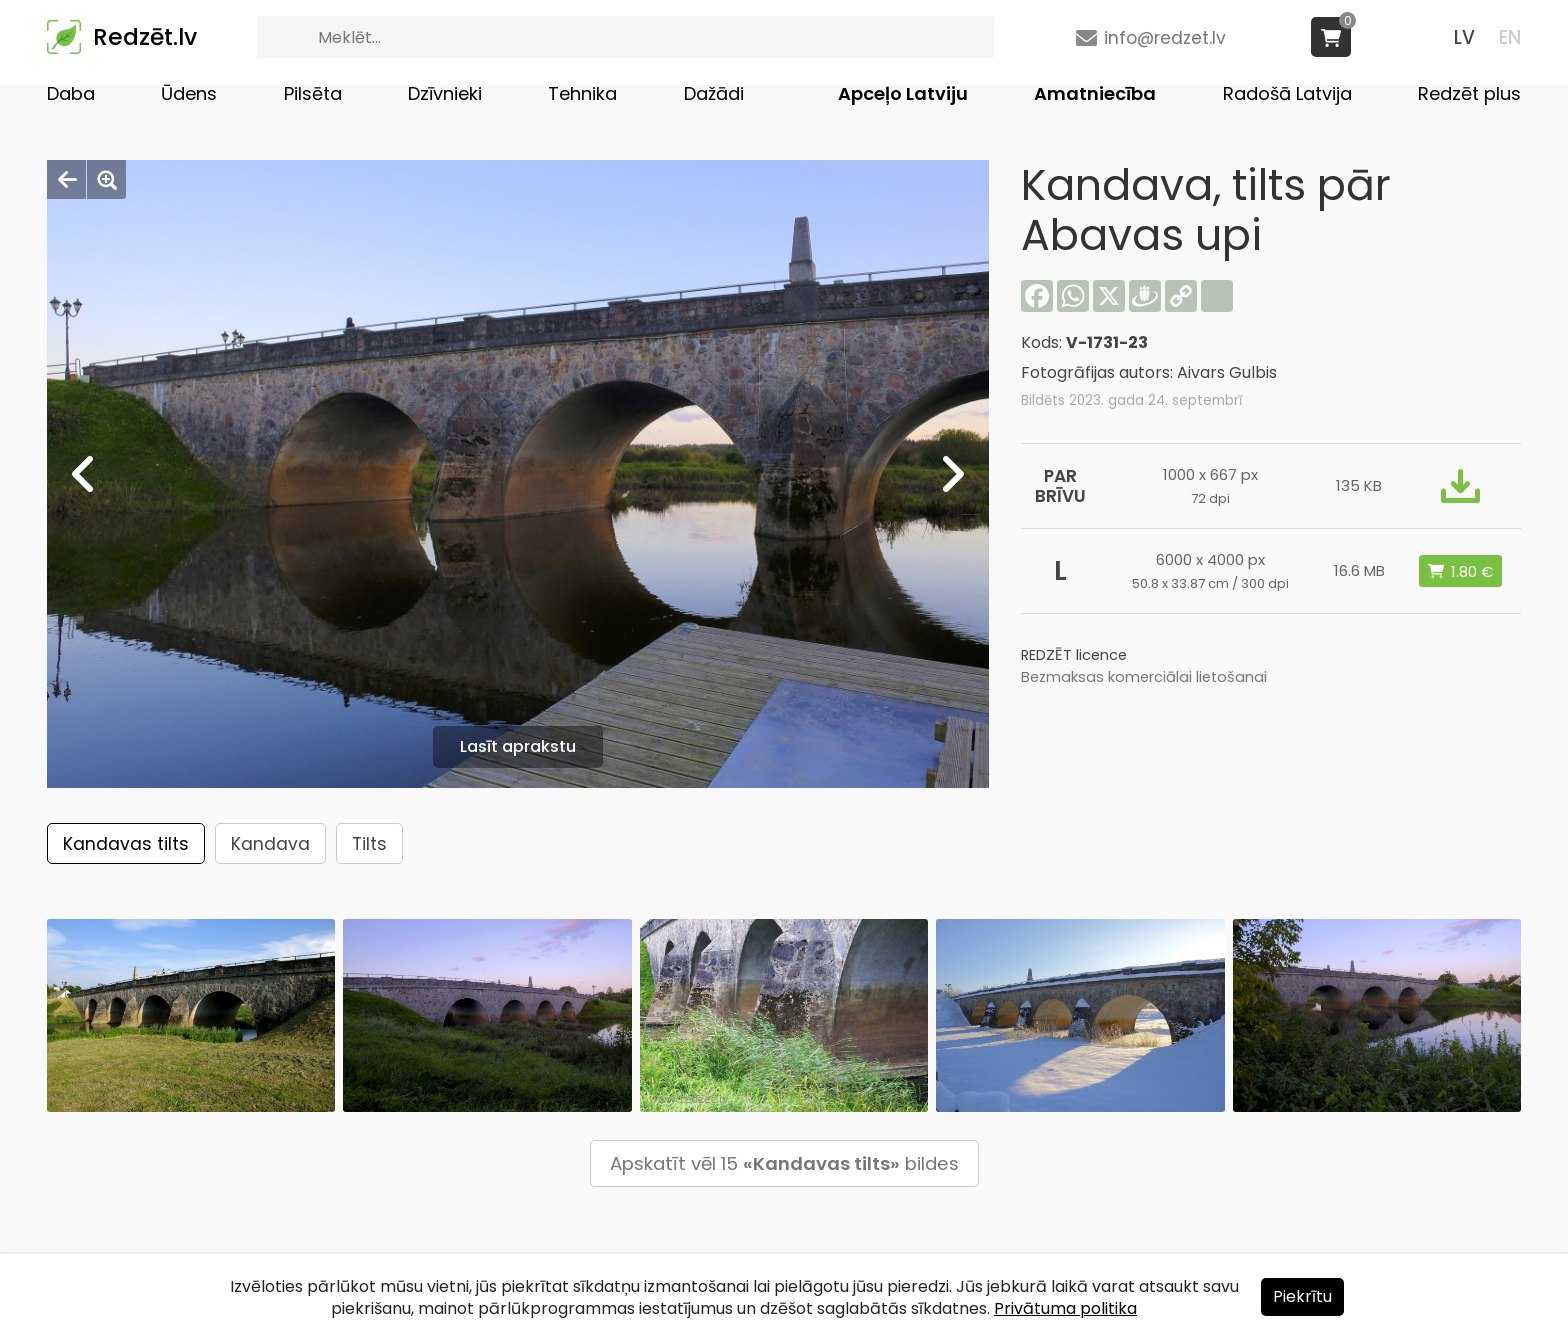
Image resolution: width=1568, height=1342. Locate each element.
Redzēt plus (1469, 93)
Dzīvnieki (445, 93)
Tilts (369, 844)
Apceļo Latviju (903, 93)
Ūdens (189, 93)
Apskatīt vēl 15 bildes (784, 1163)
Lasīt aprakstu (518, 746)
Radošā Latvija (1287, 93)
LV (1464, 37)
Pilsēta (313, 93)
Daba (71, 93)
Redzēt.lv (145, 37)
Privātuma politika (1065, 1308)
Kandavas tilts (126, 844)
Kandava (270, 844)
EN (1510, 37)
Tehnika (582, 93)
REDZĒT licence (1074, 655)
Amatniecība (1095, 93)
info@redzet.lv (1165, 38)
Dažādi (714, 93)
